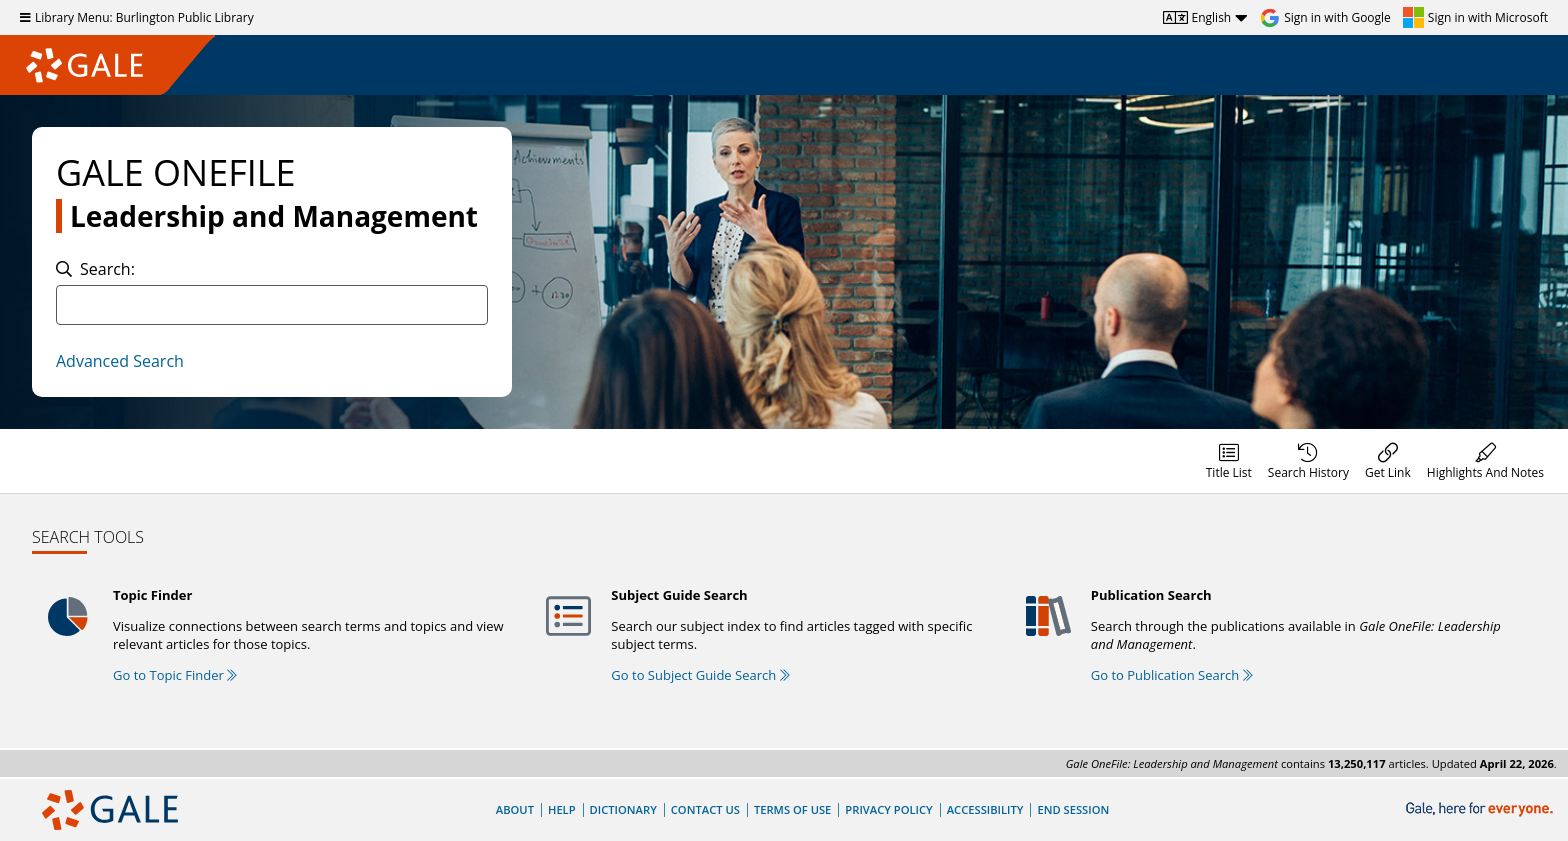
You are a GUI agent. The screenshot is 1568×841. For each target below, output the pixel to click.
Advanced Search (120, 361)
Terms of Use (792, 809)
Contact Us (705, 809)
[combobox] (272, 305)
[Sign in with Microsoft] (1475, 18)
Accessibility (985, 809)
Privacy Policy (888, 809)
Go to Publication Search (1172, 675)
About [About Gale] (515, 809)
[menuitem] (1229, 461)
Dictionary (623, 809)
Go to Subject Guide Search (700, 675)
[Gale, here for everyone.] (1481, 809)
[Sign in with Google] (1325, 18)
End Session (1073, 809)
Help (562, 809)
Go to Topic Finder (175, 675)
